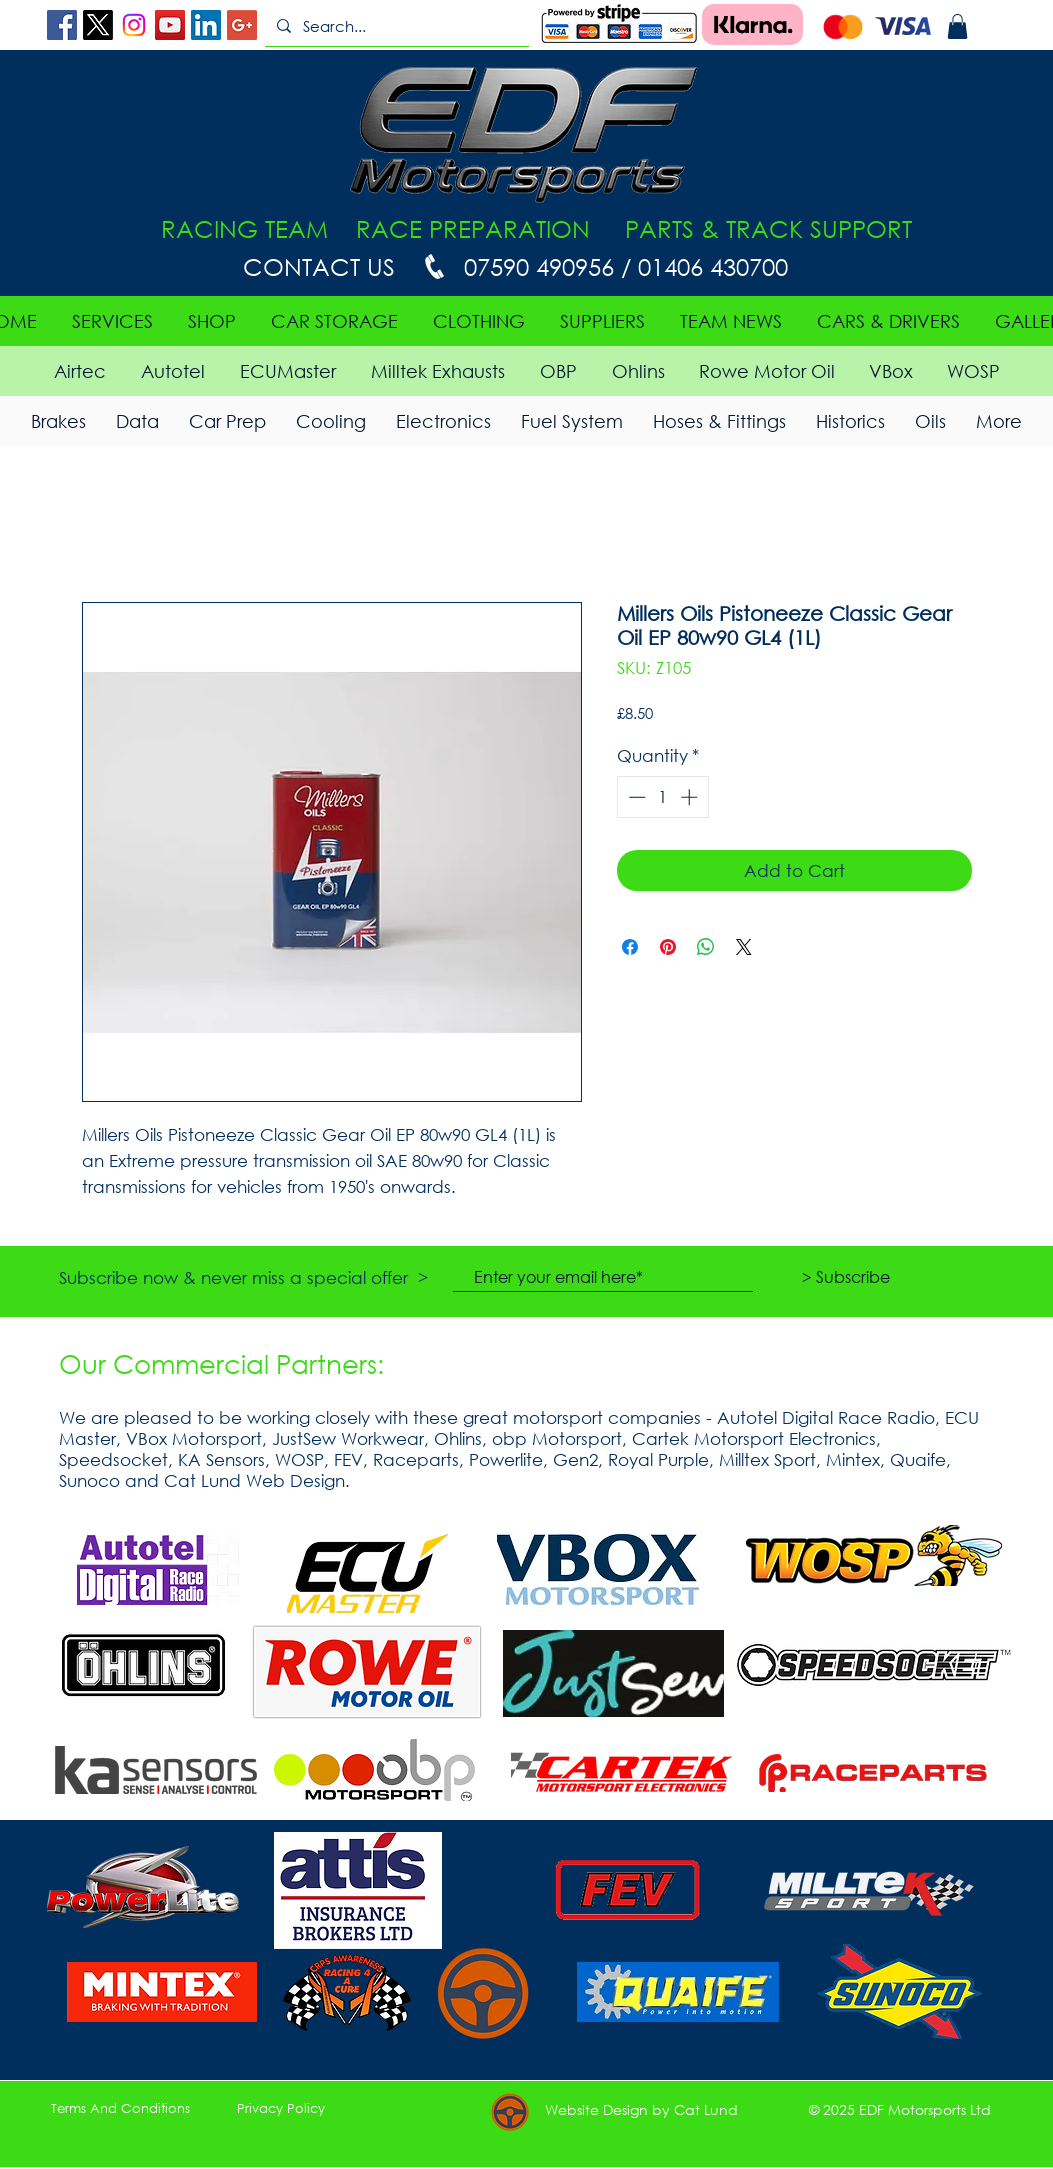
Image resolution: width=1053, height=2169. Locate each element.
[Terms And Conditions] (121, 2109)
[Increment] (691, 797)
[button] (957, 26)
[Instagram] (134, 25)
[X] (98, 25)
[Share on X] (744, 947)
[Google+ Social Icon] (242, 25)
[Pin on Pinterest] (668, 947)
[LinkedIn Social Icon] (206, 25)
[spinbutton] (662, 797)
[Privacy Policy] (281, 2109)
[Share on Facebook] (630, 947)
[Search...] (395, 26)
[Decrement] (635, 797)
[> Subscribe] (846, 1277)
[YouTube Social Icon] (170, 25)
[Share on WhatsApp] (706, 947)
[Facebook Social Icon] (62, 25)
